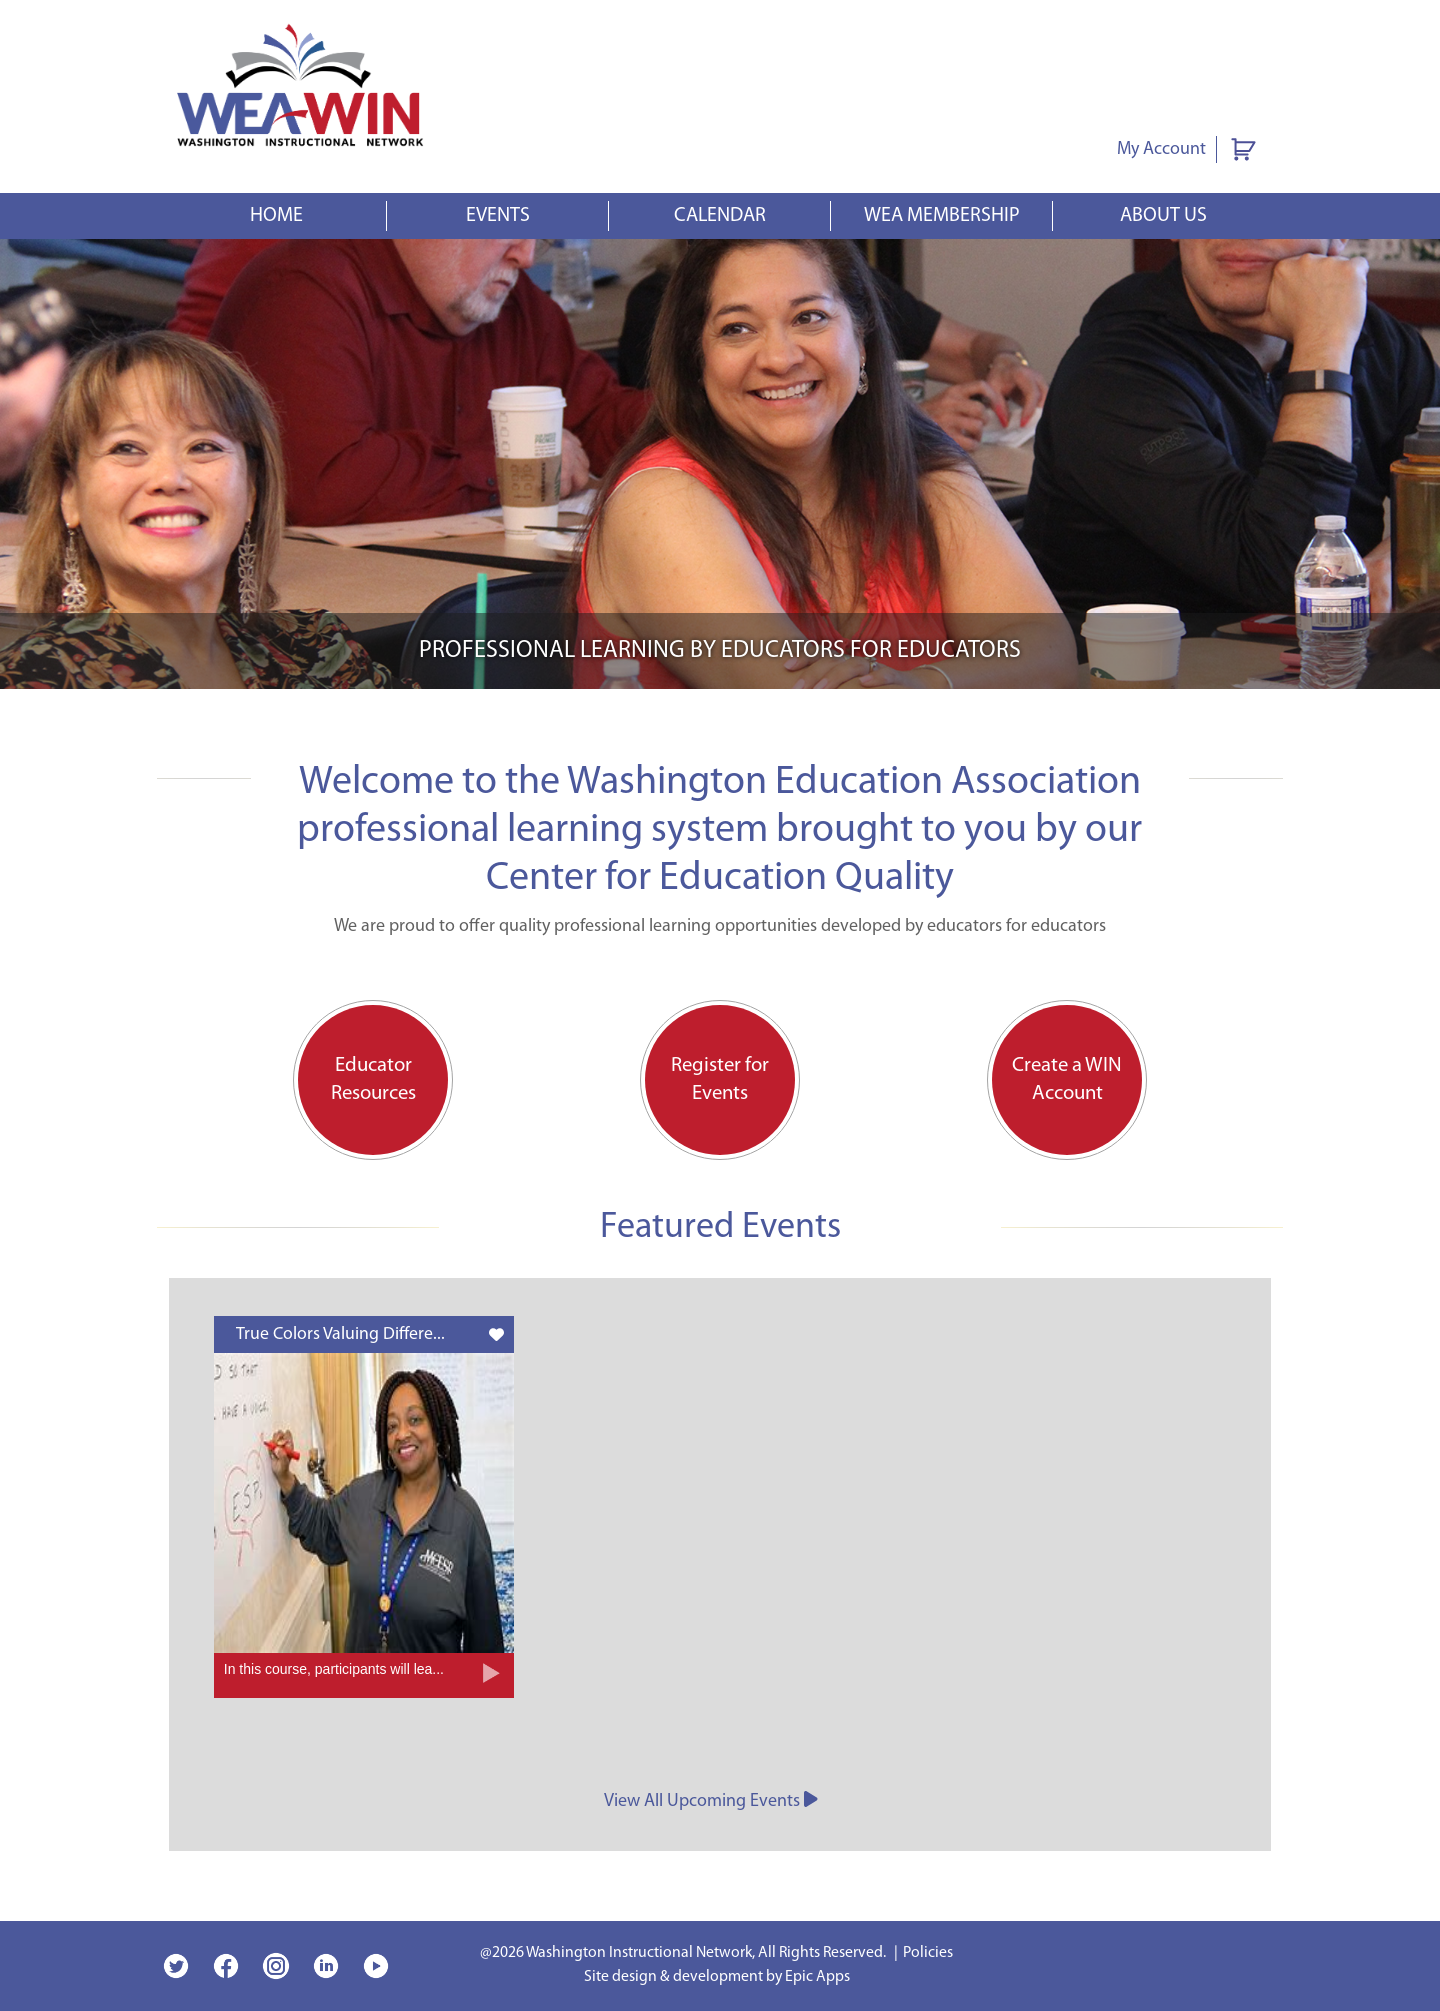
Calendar (720, 216)
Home (276, 216)
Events (498, 216)
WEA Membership (942, 216)
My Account (1161, 149)
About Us (1163, 216)
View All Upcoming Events (711, 1801)
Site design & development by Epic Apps (717, 1977)
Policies (928, 1953)
